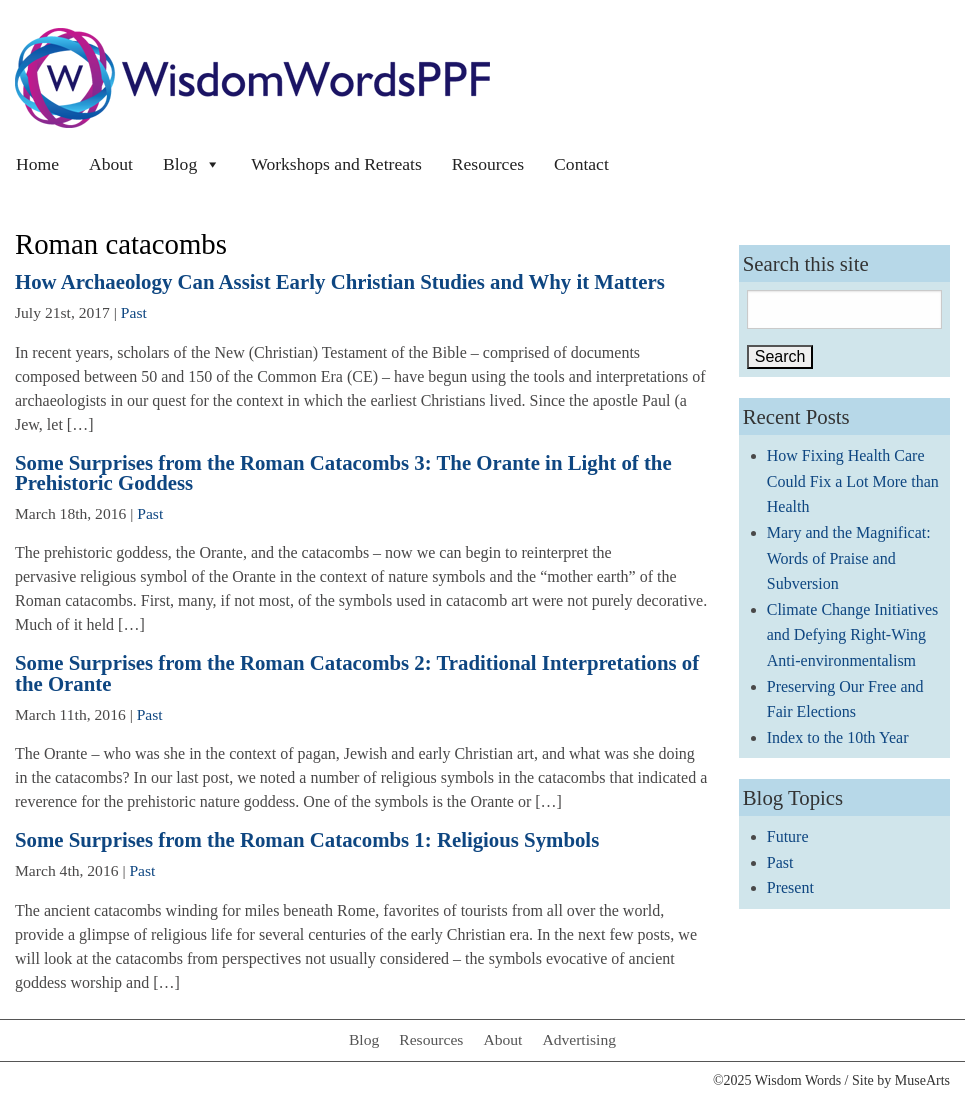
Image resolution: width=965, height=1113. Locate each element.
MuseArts (922, 1080)
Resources (488, 164)
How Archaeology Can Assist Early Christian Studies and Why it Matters (340, 281)
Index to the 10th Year (838, 737)
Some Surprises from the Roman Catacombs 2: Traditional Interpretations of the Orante (357, 673)
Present (790, 887)
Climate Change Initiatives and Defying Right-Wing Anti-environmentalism (853, 635)
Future (788, 836)
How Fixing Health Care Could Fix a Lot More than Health (853, 481)
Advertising (579, 1039)
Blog (192, 164)
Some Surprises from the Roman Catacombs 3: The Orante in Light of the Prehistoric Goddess (343, 473)
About (111, 164)
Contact (581, 164)
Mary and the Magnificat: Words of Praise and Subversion (849, 558)
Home (37, 164)
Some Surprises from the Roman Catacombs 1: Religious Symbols (307, 839)
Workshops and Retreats (336, 164)
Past (134, 312)
